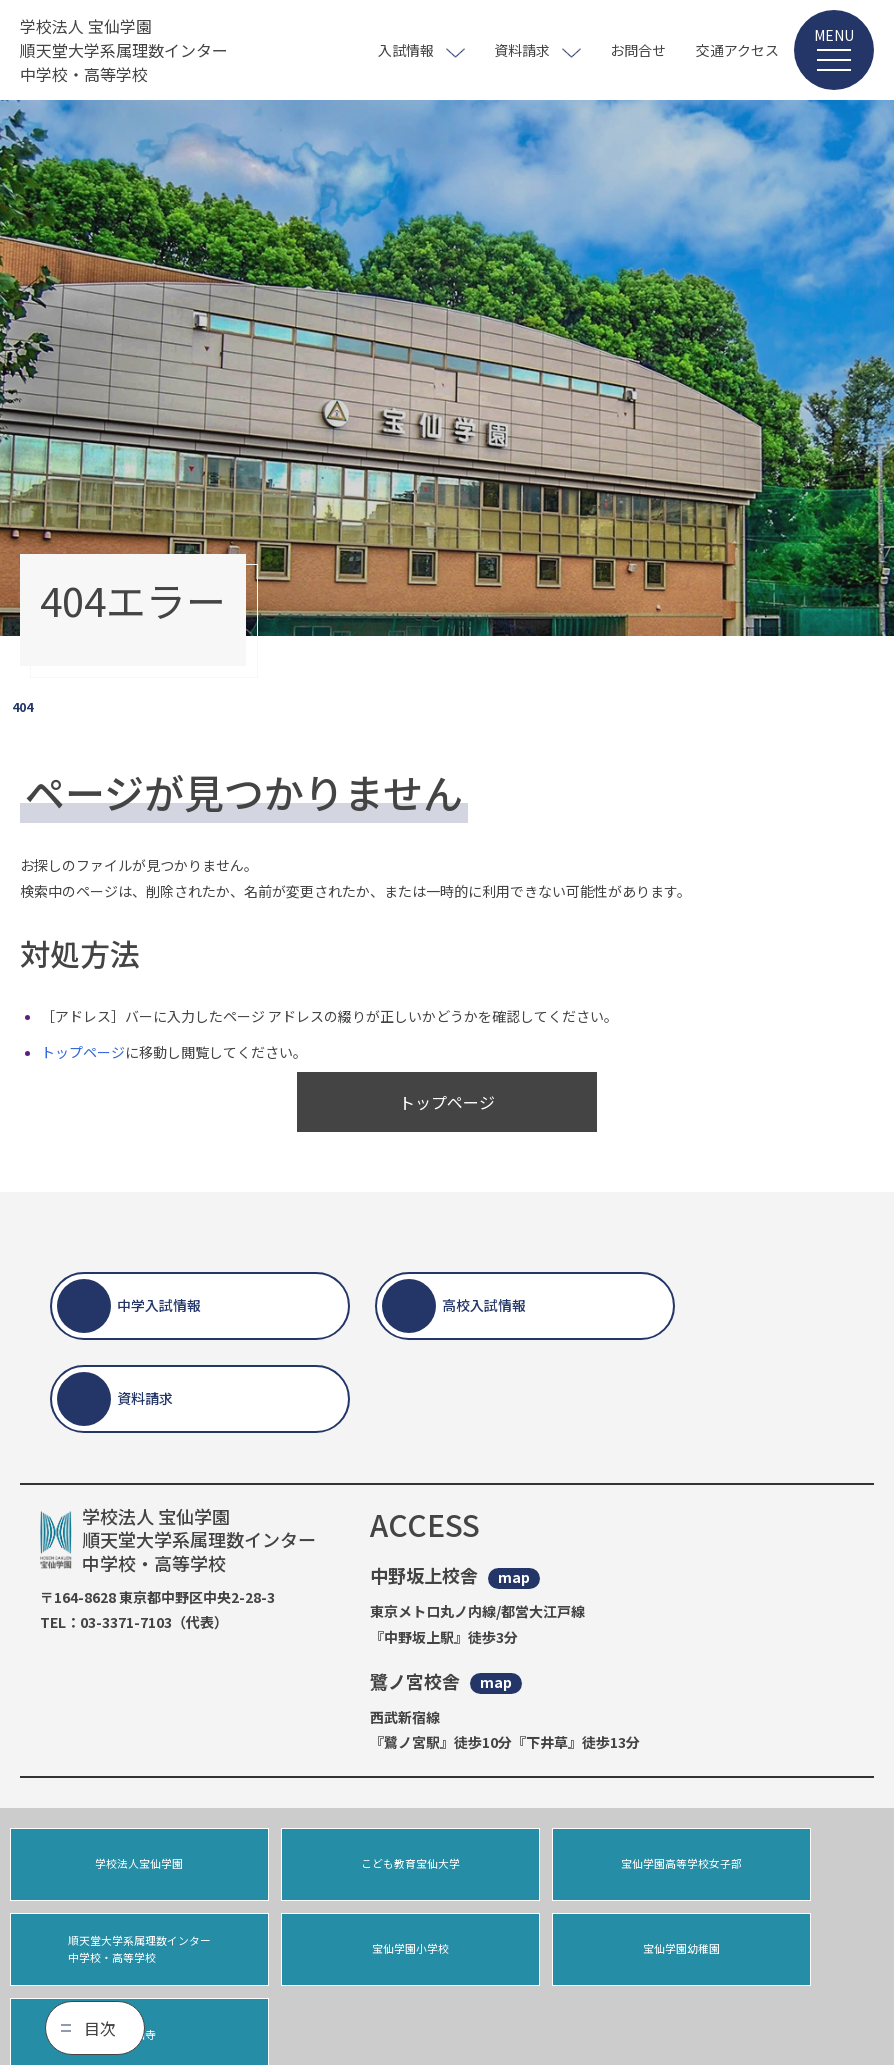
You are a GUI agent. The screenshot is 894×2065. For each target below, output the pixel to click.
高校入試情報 (484, 1305)
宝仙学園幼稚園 (336, 1959)
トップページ (83, 1052)
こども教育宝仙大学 (336, 1867)
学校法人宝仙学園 (115, 1867)
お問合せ (638, 50)
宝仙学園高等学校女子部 (557, 1867)
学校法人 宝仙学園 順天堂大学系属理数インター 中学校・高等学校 (124, 50)
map (514, 1577)
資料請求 (522, 50)
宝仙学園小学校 (114, 1959)
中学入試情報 (159, 1305)
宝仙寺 (557, 1959)
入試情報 (406, 50)
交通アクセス (737, 50)
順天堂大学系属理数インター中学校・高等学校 (779, 1867)
